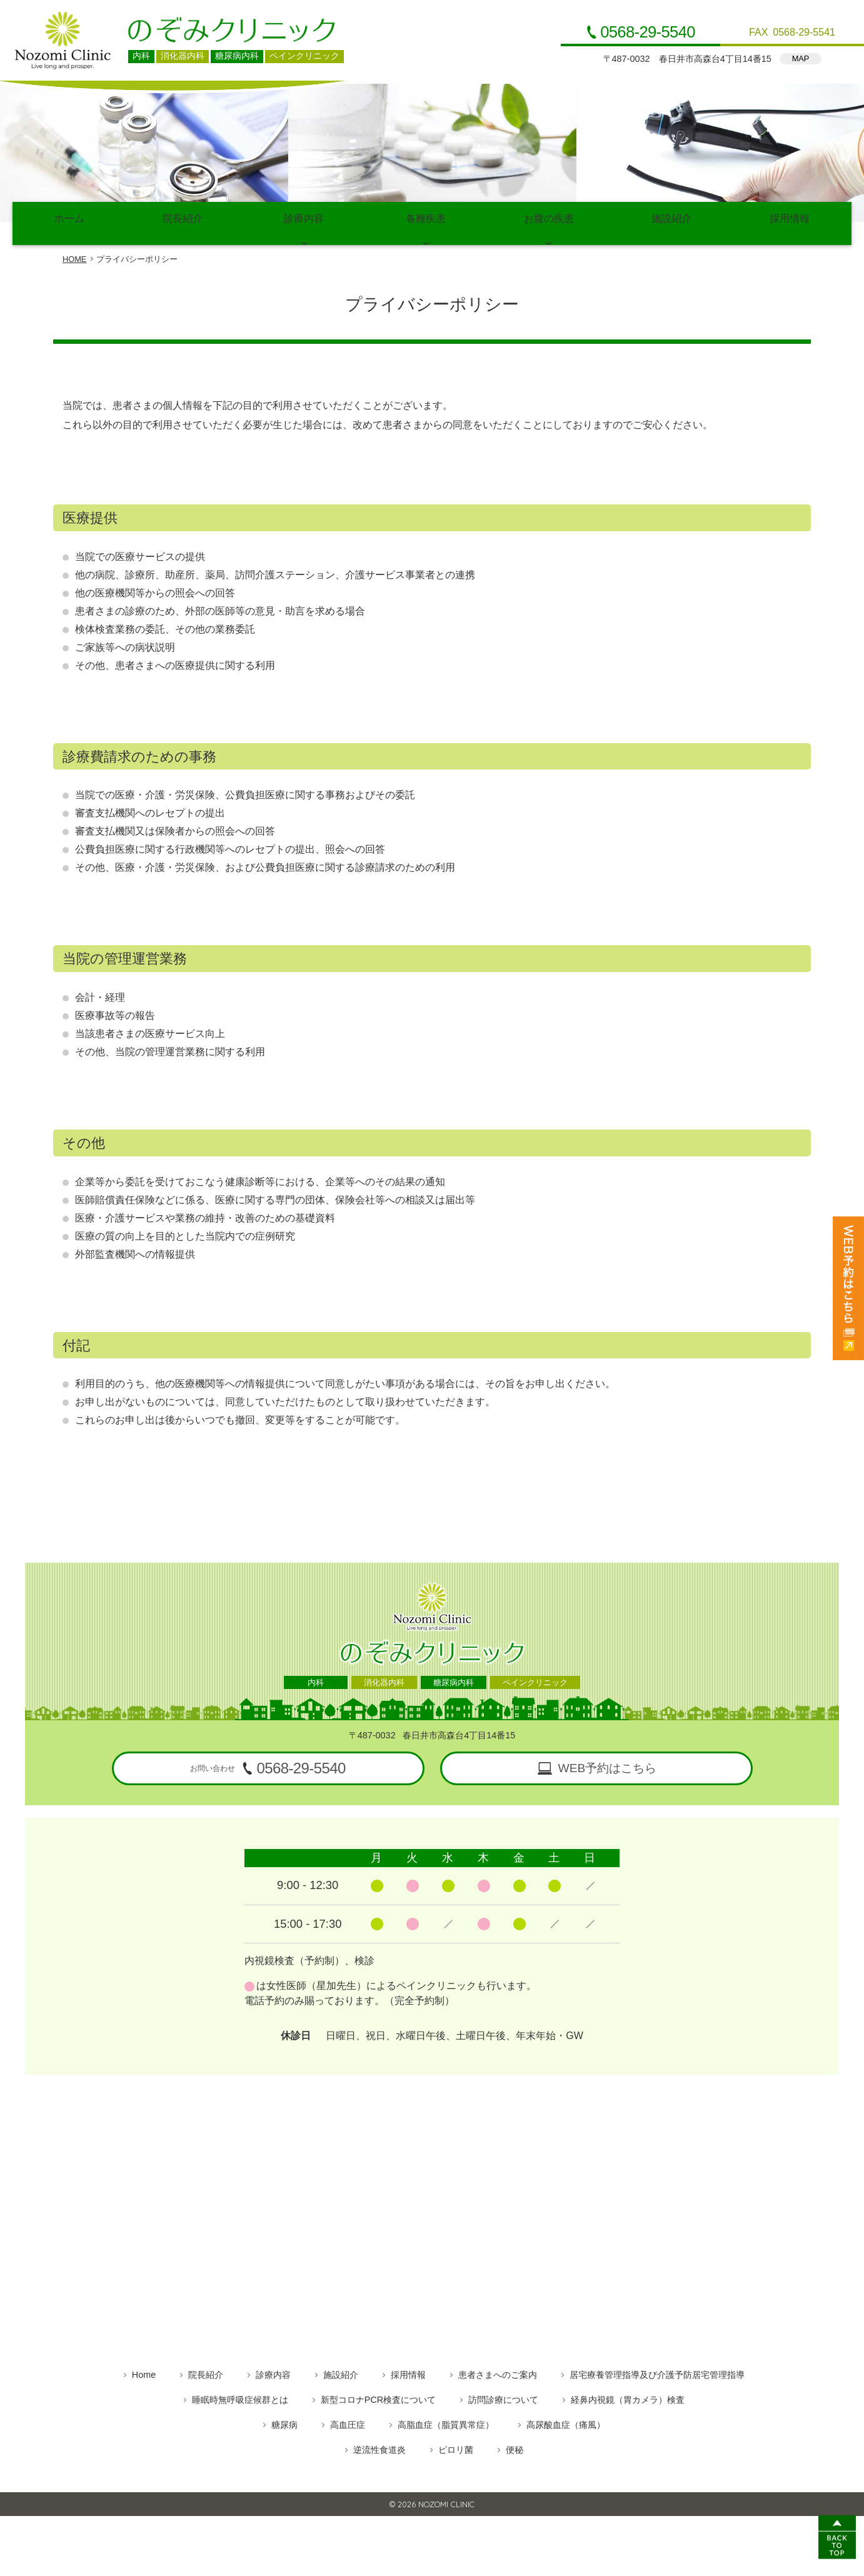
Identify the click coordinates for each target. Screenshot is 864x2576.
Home (144, 2372)
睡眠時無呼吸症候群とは (240, 2397)
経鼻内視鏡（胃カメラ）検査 (628, 2397)
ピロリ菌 (455, 2447)
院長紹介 (183, 222)
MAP (801, 58)
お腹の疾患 (549, 222)
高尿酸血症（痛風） (565, 2422)
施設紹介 (672, 222)
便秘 (514, 2447)
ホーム (70, 222)
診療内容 (304, 222)
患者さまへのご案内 (497, 2372)
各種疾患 (426, 222)
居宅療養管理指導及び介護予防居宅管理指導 (657, 2372)
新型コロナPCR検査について (378, 2397)
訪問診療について (503, 2397)
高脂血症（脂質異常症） (446, 2422)
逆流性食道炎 (379, 2447)
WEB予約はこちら (607, 1765)
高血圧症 (347, 2422)
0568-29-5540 (647, 32)
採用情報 (789, 222)
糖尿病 (284, 2422)
